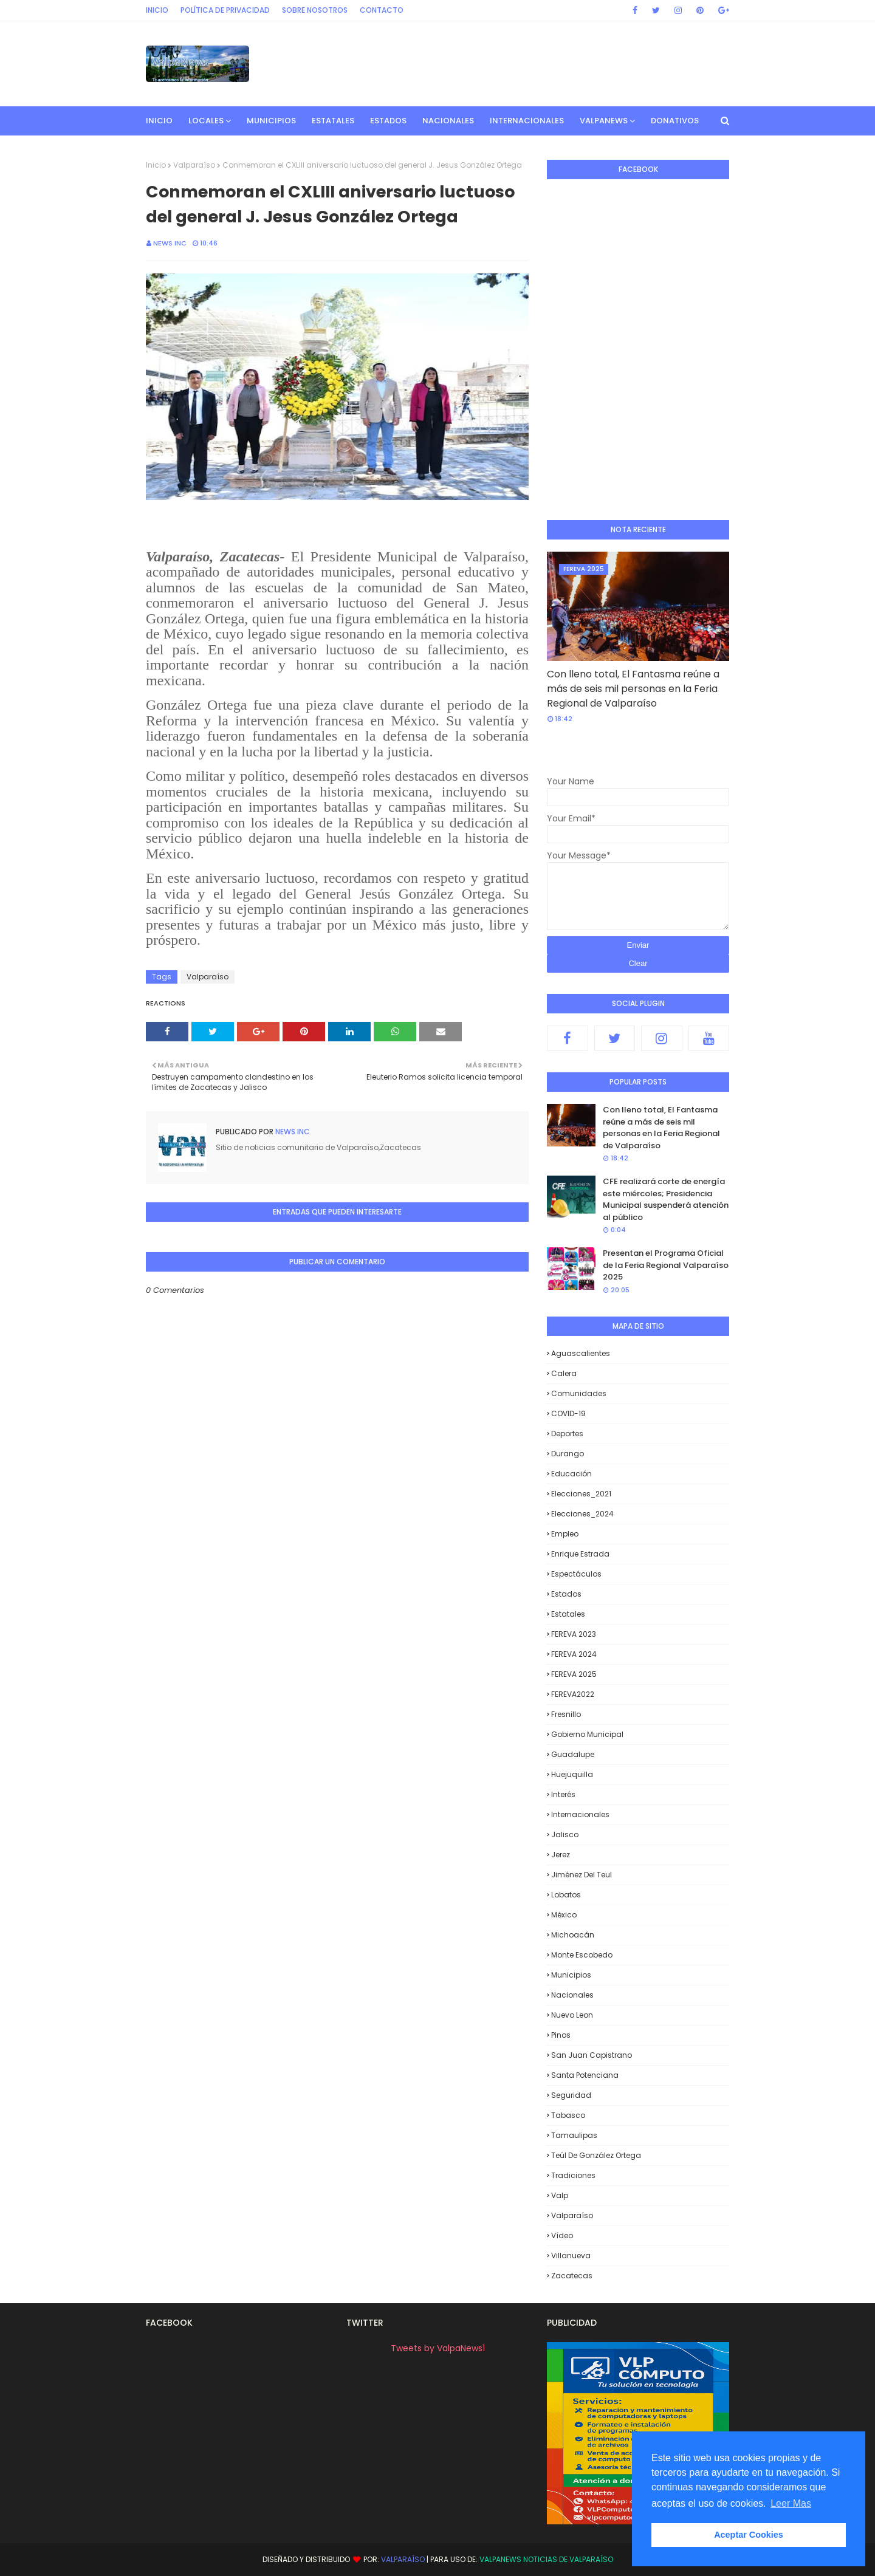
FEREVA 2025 (574, 1674)
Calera (564, 1373)
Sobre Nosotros (315, 10)
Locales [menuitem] (206, 120)
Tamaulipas (574, 2135)
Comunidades (578, 1393)
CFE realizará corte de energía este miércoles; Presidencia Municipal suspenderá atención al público (666, 1199)
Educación (571, 1473)
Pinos (561, 2035)
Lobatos (566, 1894)
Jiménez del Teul (581, 1874)
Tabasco (568, 2115)
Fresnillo (566, 1714)
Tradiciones (573, 2175)
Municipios (571, 1975)
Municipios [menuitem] (271, 120)
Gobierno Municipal (587, 1734)
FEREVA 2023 (573, 1634)
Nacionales (572, 1995)
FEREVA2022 (572, 1694)
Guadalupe (572, 1754)
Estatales (568, 1614)
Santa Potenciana (585, 2075)
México (564, 1915)
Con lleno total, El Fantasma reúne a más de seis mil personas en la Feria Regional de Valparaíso (633, 688)
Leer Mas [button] (790, 2503)
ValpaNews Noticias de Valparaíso (546, 2559)
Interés (563, 1794)
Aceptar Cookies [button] (748, 2535)
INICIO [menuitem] (159, 120)
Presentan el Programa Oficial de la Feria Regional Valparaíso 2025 (666, 1265)
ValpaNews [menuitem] (604, 120)
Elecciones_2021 (581, 1493)
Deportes (567, 1433)
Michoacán (572, 1935)
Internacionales (580, 1814)
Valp (559, 2195)
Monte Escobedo (581, 1955)
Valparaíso (194, 165)
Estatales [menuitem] (333, 120)
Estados (566, 1594)
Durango (567, 1453)
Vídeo (562, 2235)
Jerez (560, 1854)
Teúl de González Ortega (596, 2155)
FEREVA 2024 (574, 1654)
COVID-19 (568, 1413)
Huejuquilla (572, 1774)
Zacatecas (571, 2275)
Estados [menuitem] (388, 120)
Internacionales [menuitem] (527, 120)
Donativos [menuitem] (675, 120)
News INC (170, 243)
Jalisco (564, 1834)
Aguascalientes (580, 1353)
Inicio (157, 10)
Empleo (564, 1534)
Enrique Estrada (580, 1554)
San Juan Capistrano (591, 2055)
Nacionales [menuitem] (448, 120)
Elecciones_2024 (582, 1514)
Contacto (381, 10)
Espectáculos (576, 1574)
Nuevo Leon (572, 2015)
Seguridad (571, 2095)
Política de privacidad (225, 10)
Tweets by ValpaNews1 (438, 2348)
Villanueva (571, 2255)
